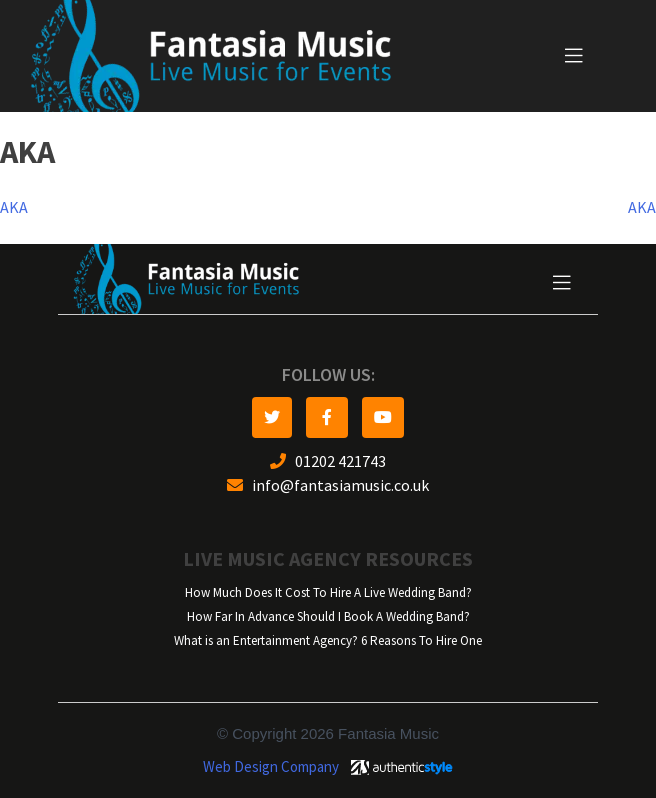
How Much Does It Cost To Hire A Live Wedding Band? (328, 592)
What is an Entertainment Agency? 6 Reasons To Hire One (328, 640)
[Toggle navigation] (574, 56)
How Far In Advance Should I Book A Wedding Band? (328, 616)
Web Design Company (271, 767)
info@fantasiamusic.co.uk (328, 485)
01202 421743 (328, 461)
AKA (14, 207)
